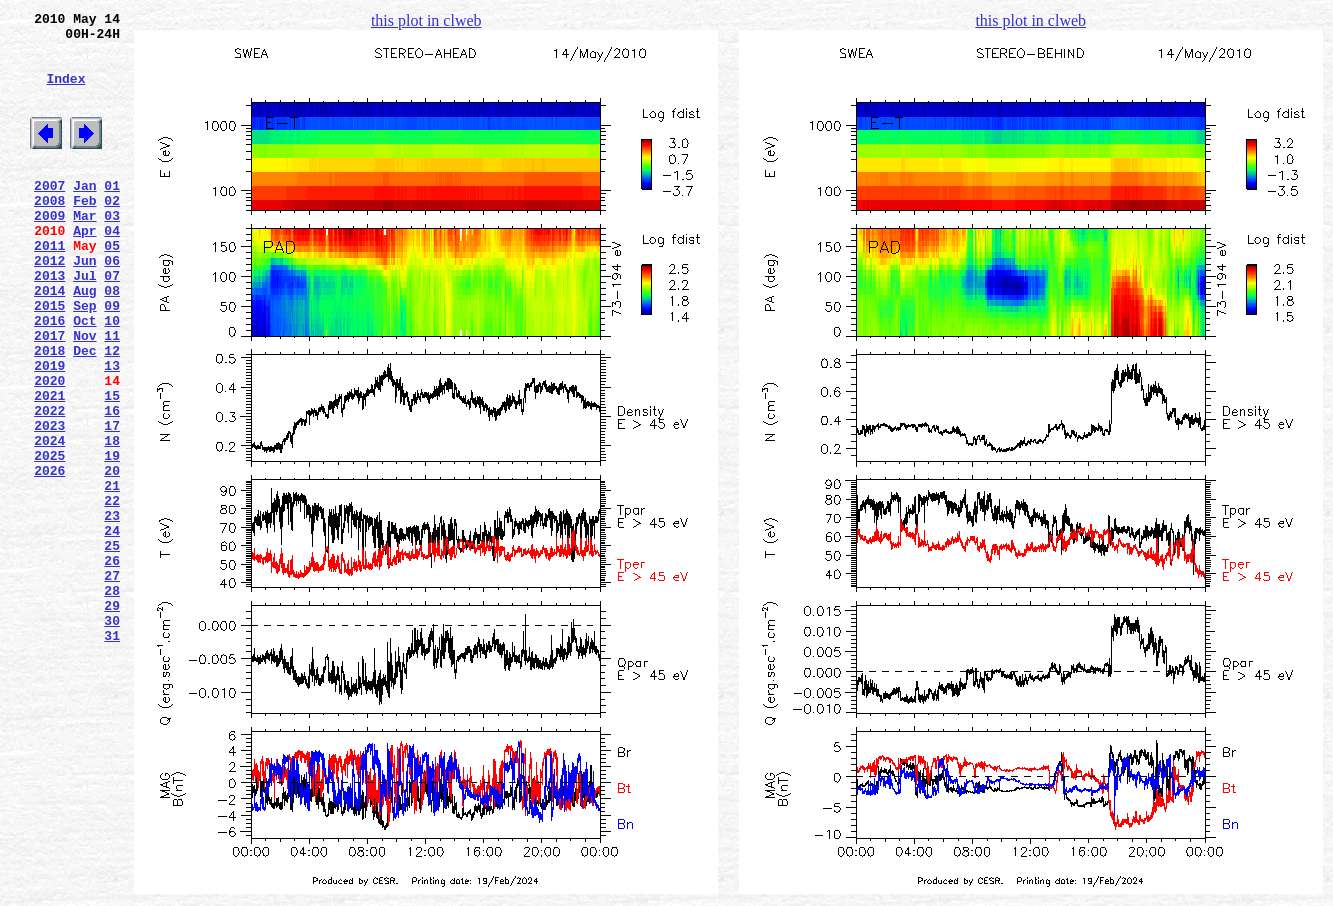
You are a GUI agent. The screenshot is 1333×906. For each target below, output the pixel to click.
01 (112, 215)
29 (112, 719)
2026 (49, 557)
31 (112, 755)
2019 (49, 431)
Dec (84, 413)
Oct (84, 377)
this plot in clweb (426, 20)
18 (112, 521)
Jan (84, 215)
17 (112, 503)
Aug (84, 341)
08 (112, 341)
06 (112, 305)
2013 (49, 323)
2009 (49, 251)
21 (112, 575)
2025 (49, 539)
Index (65, 93)
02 (112, 233)
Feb (84, 233)
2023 (49, 503)
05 (112, 287)
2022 (49, 485)
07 (112, 323)
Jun (84, 305)
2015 (49, 359)
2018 (49, 413)
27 (112, 683)
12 (112, 413)
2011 (49, 287)
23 (112, 611)
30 (112, 737)
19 (112, 539)
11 (112, 395)
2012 (49, 305)
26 (112, 665)
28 (112, 701)
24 (112, 629)
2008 (49, 233)
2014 (49, 341)
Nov (84, 395)
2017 (49, 395)
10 (112, 377)
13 (112, 431)
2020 (49, 449)
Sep (84, 359)
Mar (84, 251)
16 (112, 485)
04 (112, 269)
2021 (49, 467)
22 (112, 593)
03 (112, 251)
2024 (49, 521)
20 (112, 557)
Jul (84, 323)
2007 (49, 215)
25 (112, 647)
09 (112, 359)
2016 (49, 377)
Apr (84, 269)
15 (112, 467)
